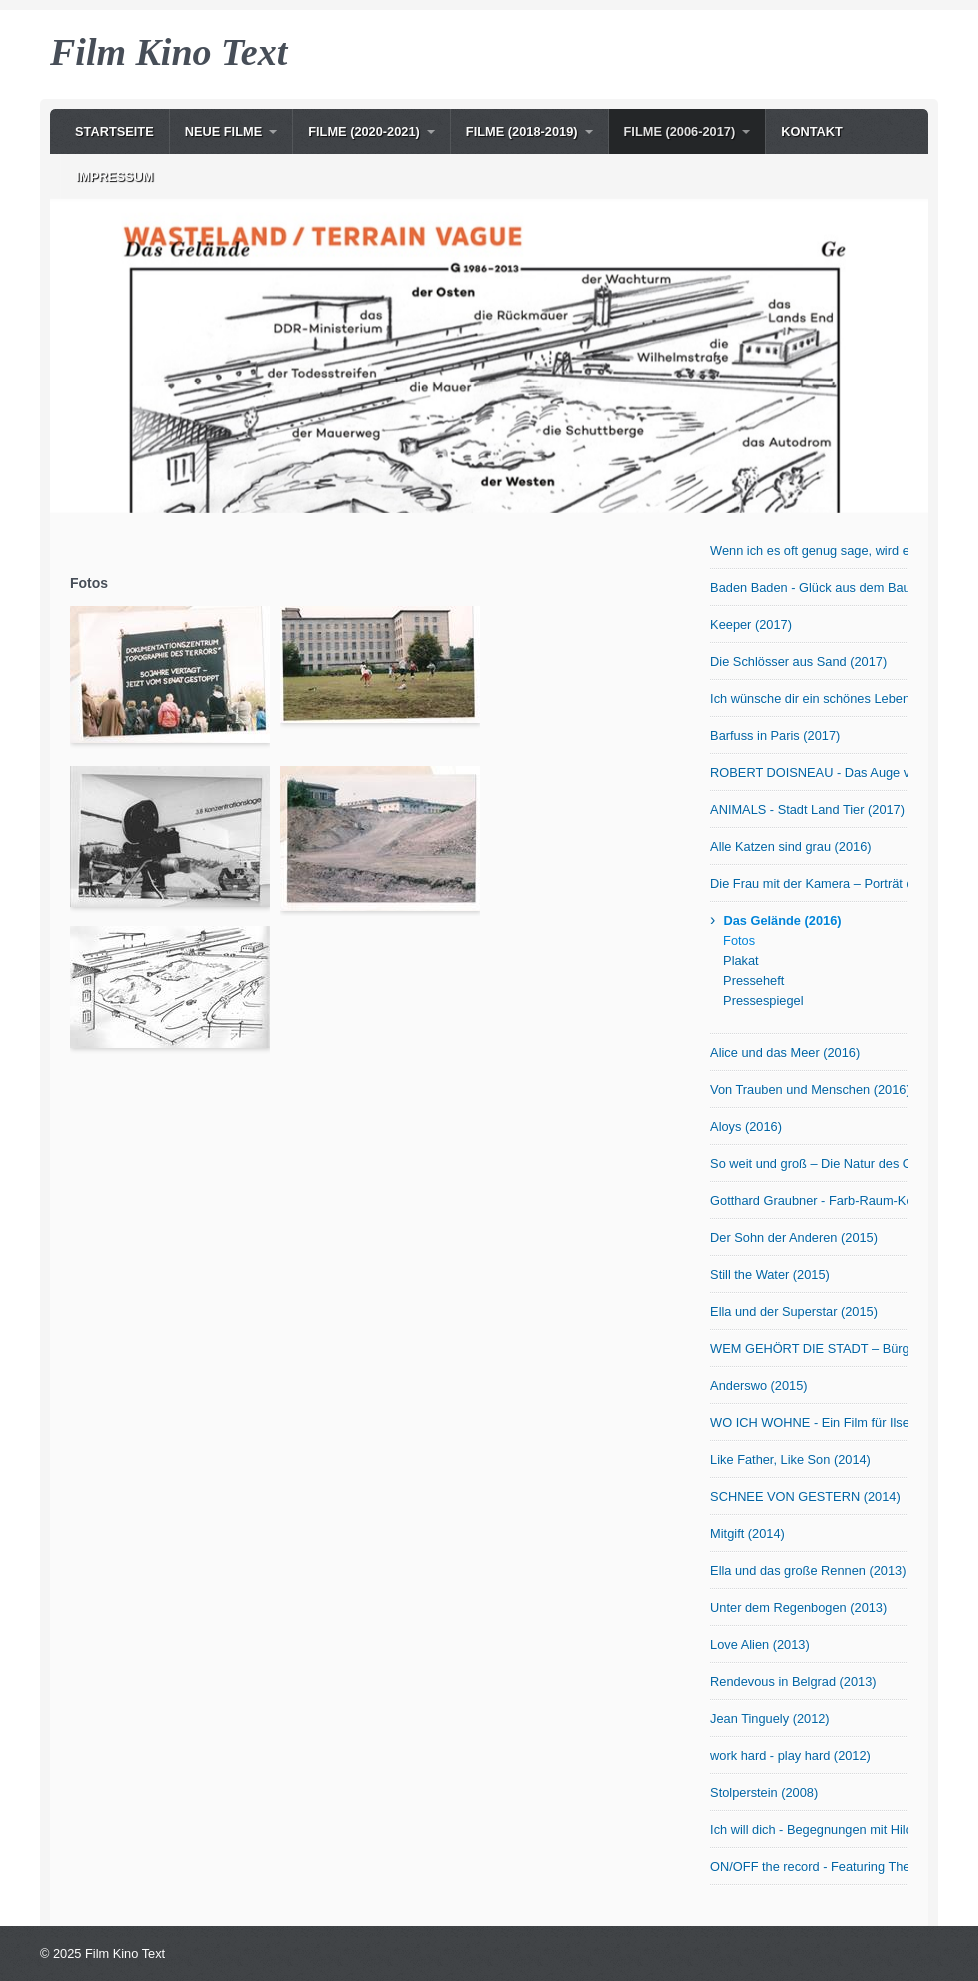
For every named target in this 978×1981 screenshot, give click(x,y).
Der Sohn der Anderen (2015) (794, 1237)
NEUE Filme (224, 131)
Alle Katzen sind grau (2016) (790, 846)
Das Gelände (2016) (782, 920)
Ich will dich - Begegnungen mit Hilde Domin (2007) (809, 1829)
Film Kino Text (168, 52)
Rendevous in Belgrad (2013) (793, 1681)
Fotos (739, 940)
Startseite (114, 131)
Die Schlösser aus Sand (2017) (798, 661)
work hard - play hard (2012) (790, 1755)
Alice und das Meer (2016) (785, 1052)
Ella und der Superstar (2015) (794, 1311)
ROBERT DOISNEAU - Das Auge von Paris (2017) (809, 772)
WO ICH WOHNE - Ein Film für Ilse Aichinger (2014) (809, 1422)
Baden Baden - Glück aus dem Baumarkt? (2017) (809, 587)
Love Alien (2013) (760, 1644)
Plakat (741, 960)
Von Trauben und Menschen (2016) (809, 1089)
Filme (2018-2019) (522, 131)
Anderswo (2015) (758, 1385)
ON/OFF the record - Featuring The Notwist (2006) (809, 1866)
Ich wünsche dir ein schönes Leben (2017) (809, 698)
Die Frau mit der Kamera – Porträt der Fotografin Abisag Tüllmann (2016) (809, 883)
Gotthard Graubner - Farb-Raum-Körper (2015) (809, 1200)
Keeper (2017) (751, 624)
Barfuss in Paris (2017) (775, 735)
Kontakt (812, 131)
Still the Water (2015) (770, 1274)
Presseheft (753, 980)
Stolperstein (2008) (764, 1792)
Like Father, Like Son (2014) (790, 1459)
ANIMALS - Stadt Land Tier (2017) (807, 809)
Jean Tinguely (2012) (770, 1718)
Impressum (115, 176)
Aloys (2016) (746, 1126)
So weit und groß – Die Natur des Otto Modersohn (809, 1163)
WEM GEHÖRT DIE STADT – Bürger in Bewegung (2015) (809, 1348)
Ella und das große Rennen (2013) (808, 1570)
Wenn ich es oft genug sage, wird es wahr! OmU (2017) (809, 550)
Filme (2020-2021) (364, 131)
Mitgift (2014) (747, 1533)
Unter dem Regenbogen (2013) (798, 1607)
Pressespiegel (763, 1000)
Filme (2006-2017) (680, 131)
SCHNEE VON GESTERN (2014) (805, 1496)
